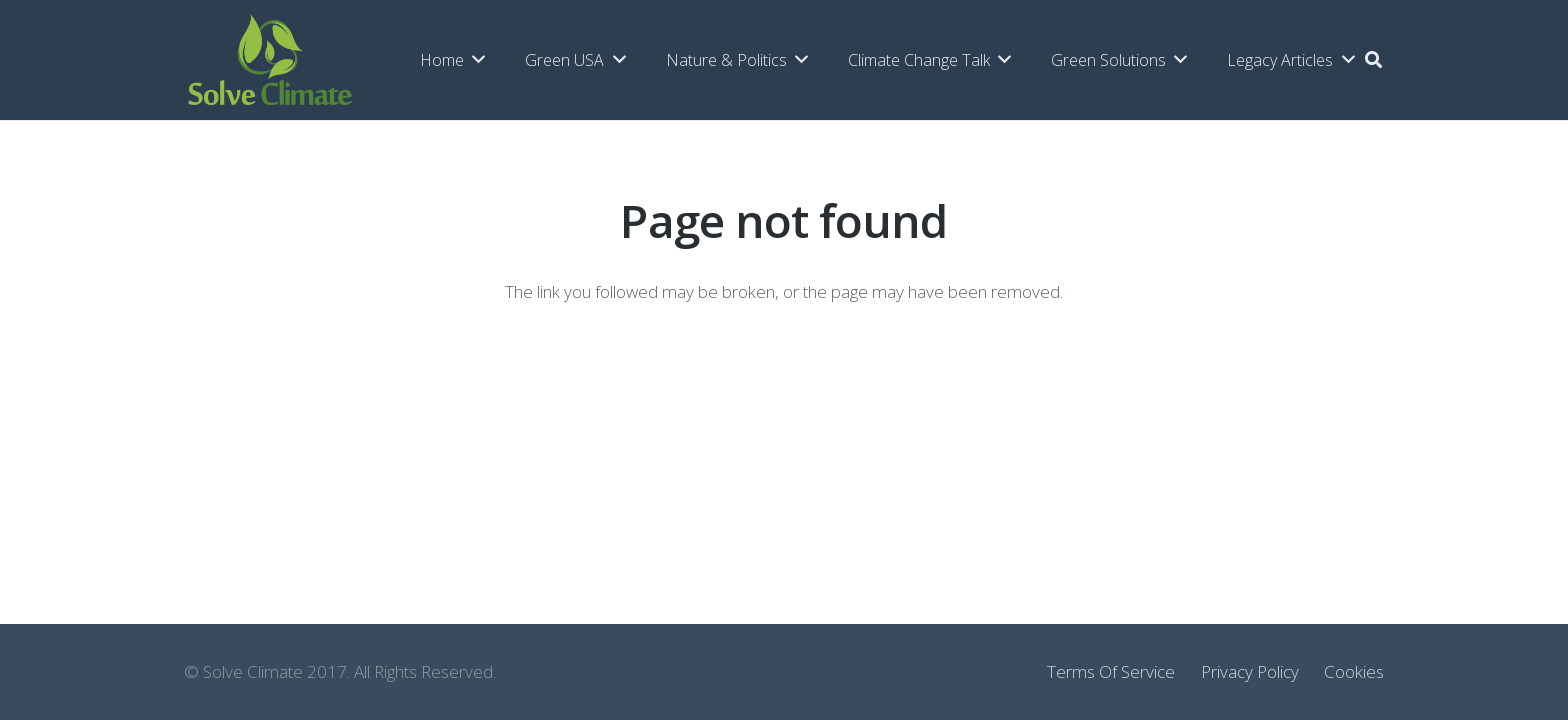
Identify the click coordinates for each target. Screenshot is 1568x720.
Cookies (1354, 671)
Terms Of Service (1111, 671)
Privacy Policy (1250, 671)
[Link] (270, 60)
